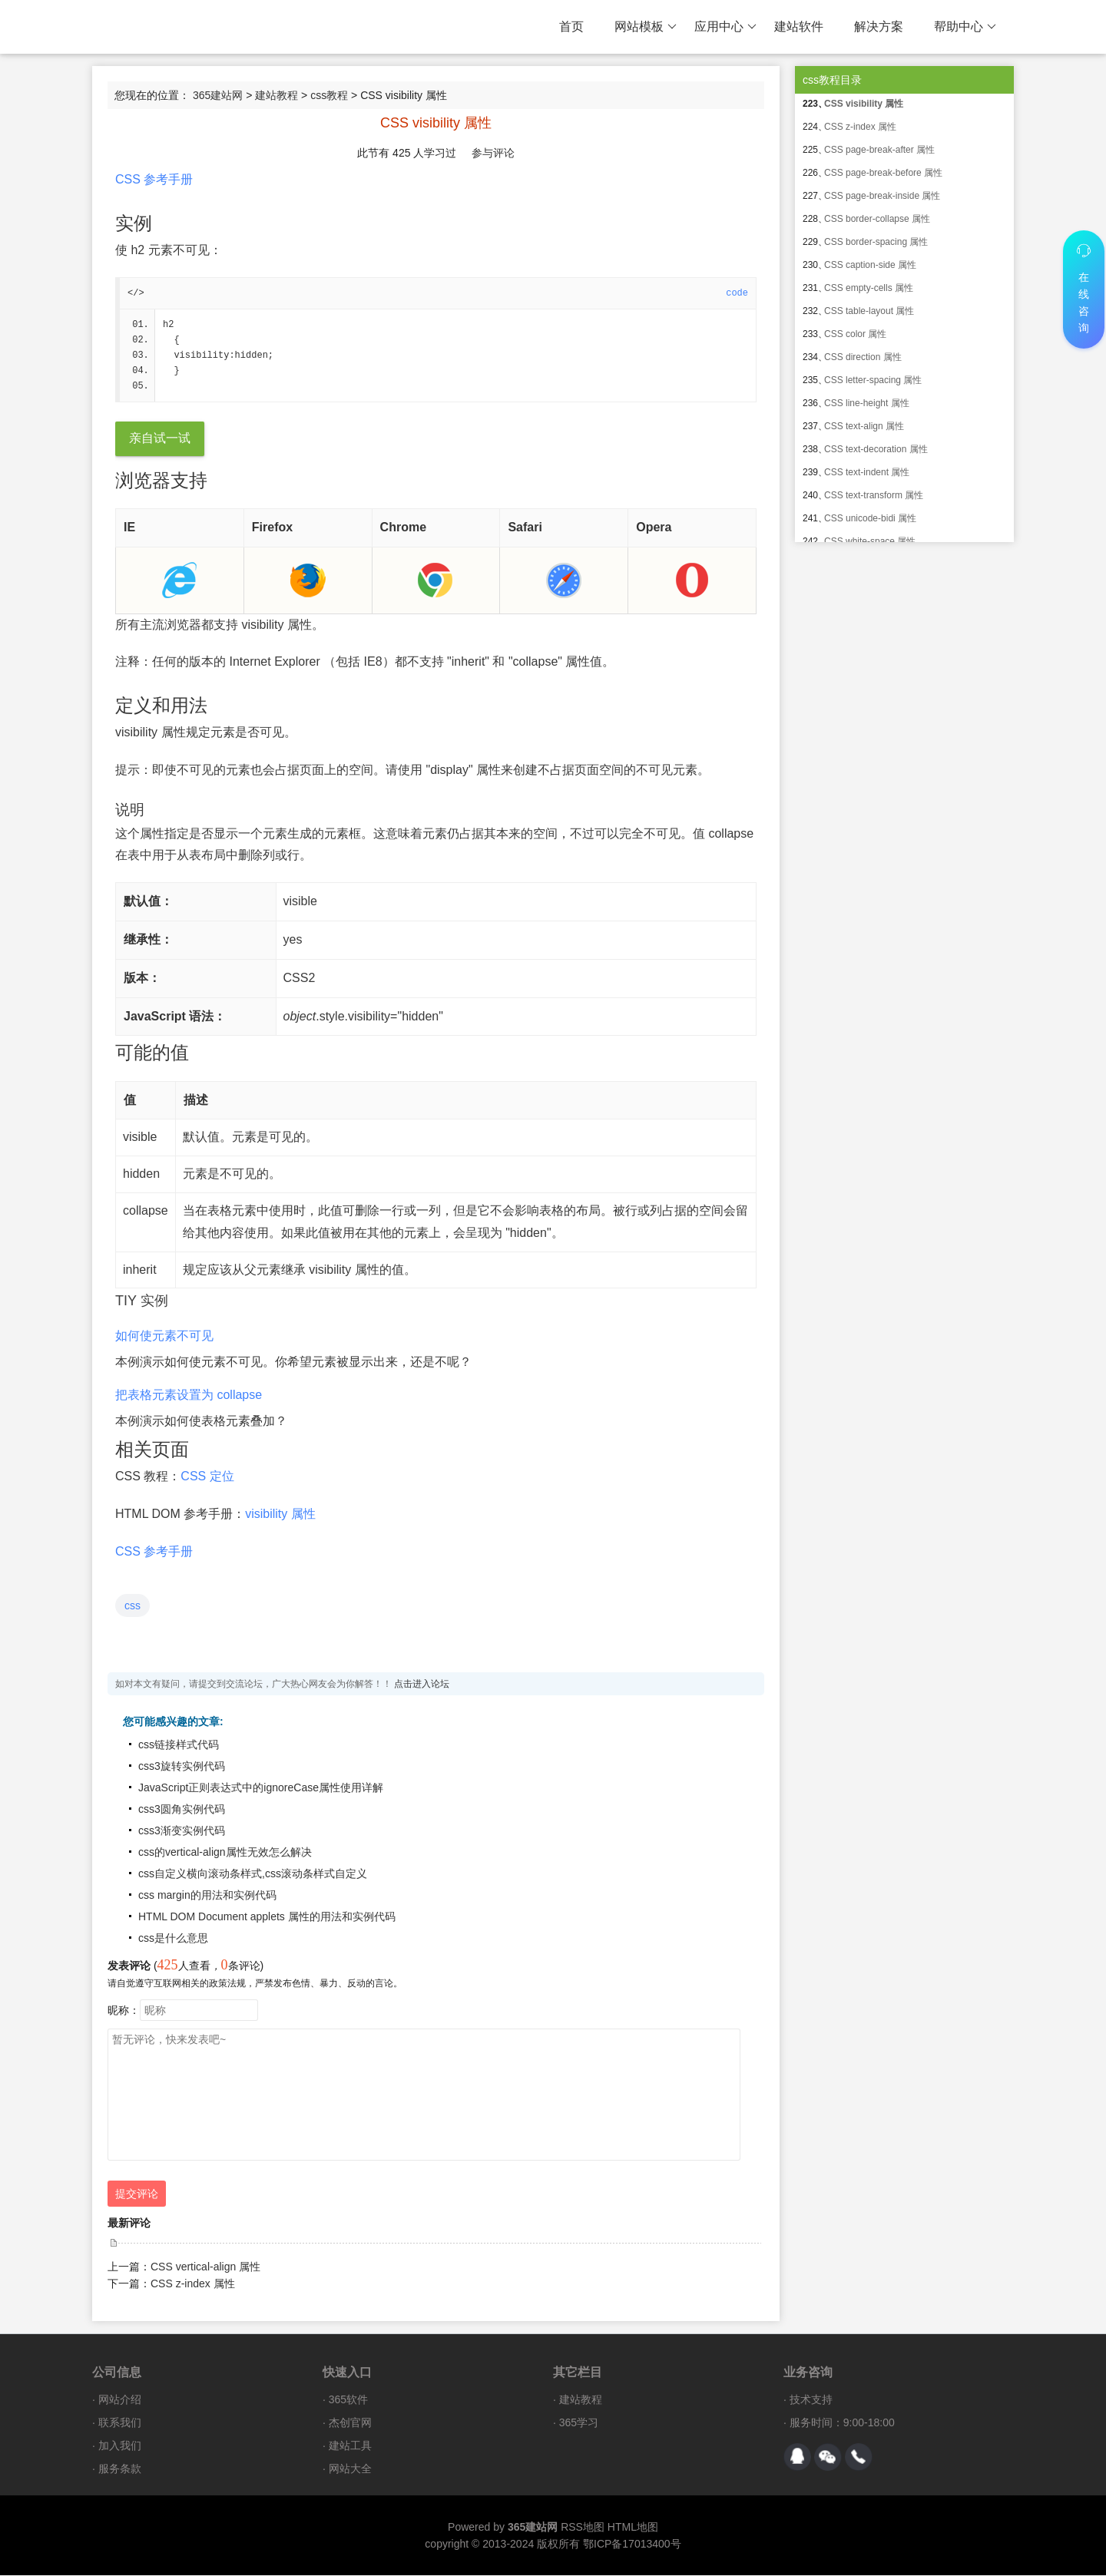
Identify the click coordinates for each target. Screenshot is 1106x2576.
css (132, 1606)
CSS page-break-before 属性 (883, 172)
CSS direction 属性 (863, 357)
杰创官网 (350, 2423)
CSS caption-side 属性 (870, 265)
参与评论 (493, 153)
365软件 (348, 2400)
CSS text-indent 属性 (866, 472)
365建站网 (218, 95)
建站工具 (350, 2446)
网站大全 (350, 2469)
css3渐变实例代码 (181, 1831)
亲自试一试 (159, 438)
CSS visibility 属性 (863, 103)
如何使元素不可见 (164, 1336)
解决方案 (878, 26)
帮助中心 (965, 27)
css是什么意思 (173, 1939)
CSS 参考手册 (154, 179)
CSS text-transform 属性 (873, 495)
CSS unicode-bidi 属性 (870, 518)
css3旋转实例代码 (181, 1767)
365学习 (578, 2423)
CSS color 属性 (855, 334)
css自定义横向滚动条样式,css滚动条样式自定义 (252, 1874)
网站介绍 (119, 2400)
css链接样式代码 (178, 1745)
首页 (571, 26)
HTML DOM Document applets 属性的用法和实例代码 (267, 1917)
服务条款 (119, 2469)
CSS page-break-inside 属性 (882, 195)
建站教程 (276, 95)
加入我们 (119, 2446)
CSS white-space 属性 (870, 541)
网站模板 (645, 27)
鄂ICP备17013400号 (632, 2544)
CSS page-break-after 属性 (879, 149)
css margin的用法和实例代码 (207, 1896)
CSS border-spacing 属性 (876, 241)
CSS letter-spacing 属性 (873, 380)
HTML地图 (633, 2527)
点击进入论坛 (421, 1684)
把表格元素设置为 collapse (188, 1395)
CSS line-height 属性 (866, 403)
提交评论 (136, 2194)
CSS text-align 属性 (864, 426)
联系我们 (119, 2423)
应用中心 (725, 27)
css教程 (329, 95)
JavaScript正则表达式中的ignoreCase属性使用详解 (260, 1788)
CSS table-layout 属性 (869, 311)
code (737, 293)
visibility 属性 (280, 1514)
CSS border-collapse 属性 (877, 218)
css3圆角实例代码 (181, 1810)
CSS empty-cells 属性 (868, 288)
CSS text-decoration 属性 (876, 449)
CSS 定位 (206, 1476)
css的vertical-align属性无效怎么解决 (225, 1853)
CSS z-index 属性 (193, 2284)
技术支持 (811, 2400)
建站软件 (798, 26)
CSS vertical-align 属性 (205, 2267)
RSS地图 (582, 2527)
